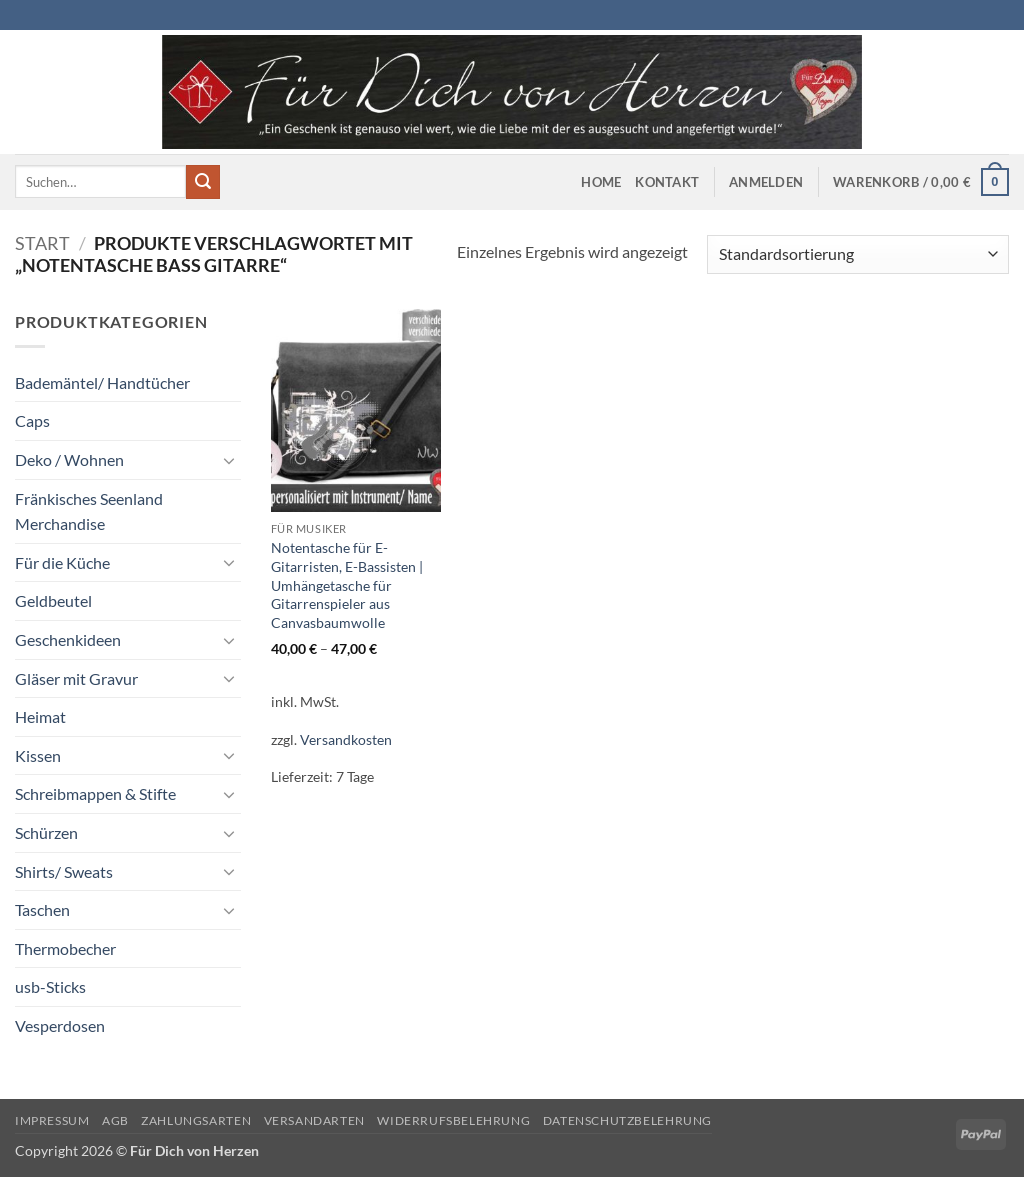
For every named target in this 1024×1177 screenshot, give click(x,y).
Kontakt (667, 182)
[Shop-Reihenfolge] (858, 254)
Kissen (38, 755)
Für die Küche (62, 562)
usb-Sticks (50, 986)
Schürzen (46, 832)
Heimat (40, 716)
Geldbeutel (53, 600)
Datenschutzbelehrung (627, 1120)
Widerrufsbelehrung (453, 1120)
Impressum (52, 1120)
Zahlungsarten (196, 1120)
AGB (115, 1120)
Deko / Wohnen (69, 459)
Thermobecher (65, 948)
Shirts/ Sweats (64, 871)
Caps (32, 420)
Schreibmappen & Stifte (95, 793)
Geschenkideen (68, 639)
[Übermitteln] (203, 182)
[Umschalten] (229, 460)
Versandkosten (346, 739)
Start (42, 243)
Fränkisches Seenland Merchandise (89, 511)
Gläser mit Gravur (76, 678)
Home (601, 182)
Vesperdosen (60, 1025)
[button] (766, 182)
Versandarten (314, 1120)
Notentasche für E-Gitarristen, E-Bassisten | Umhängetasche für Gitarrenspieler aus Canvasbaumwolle (347, 585)
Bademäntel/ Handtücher (102, 382)
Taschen (42, 909)
